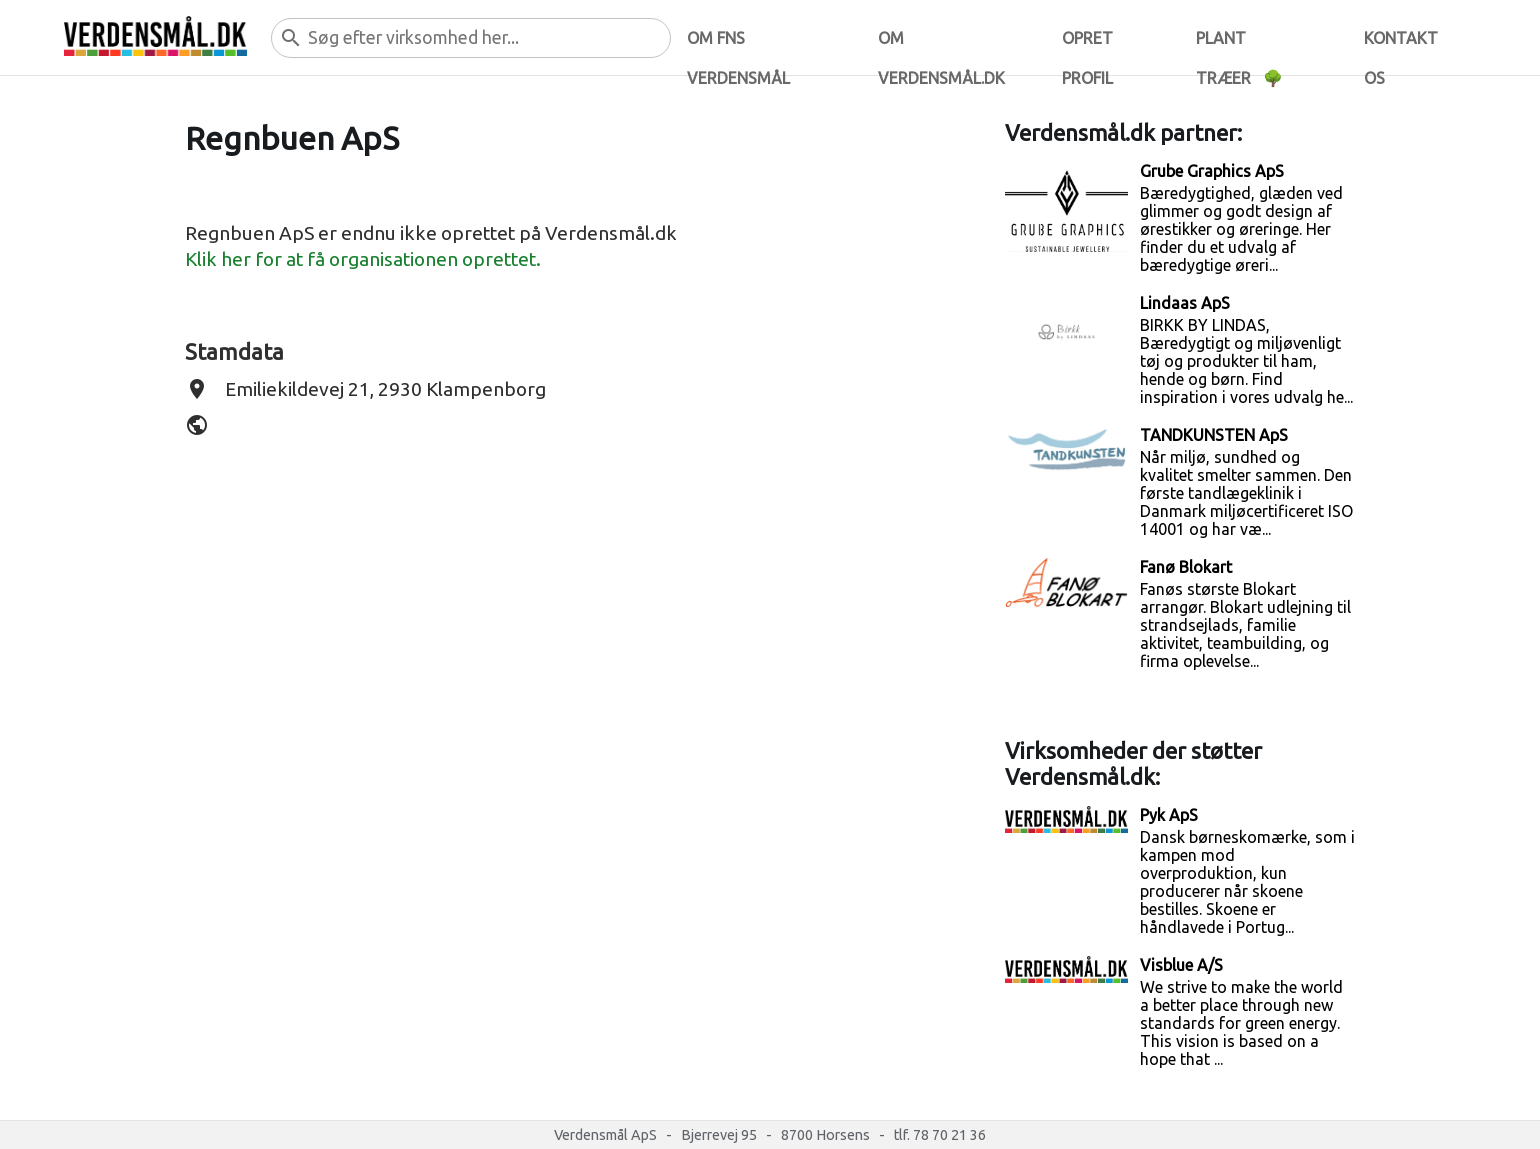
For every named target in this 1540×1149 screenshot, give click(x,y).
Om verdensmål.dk (941, 43)
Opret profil (1087, 43)
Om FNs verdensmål (738, 43)
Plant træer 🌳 (1239, 43)
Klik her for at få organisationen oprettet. (363, 259)
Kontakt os (1401, 43)
